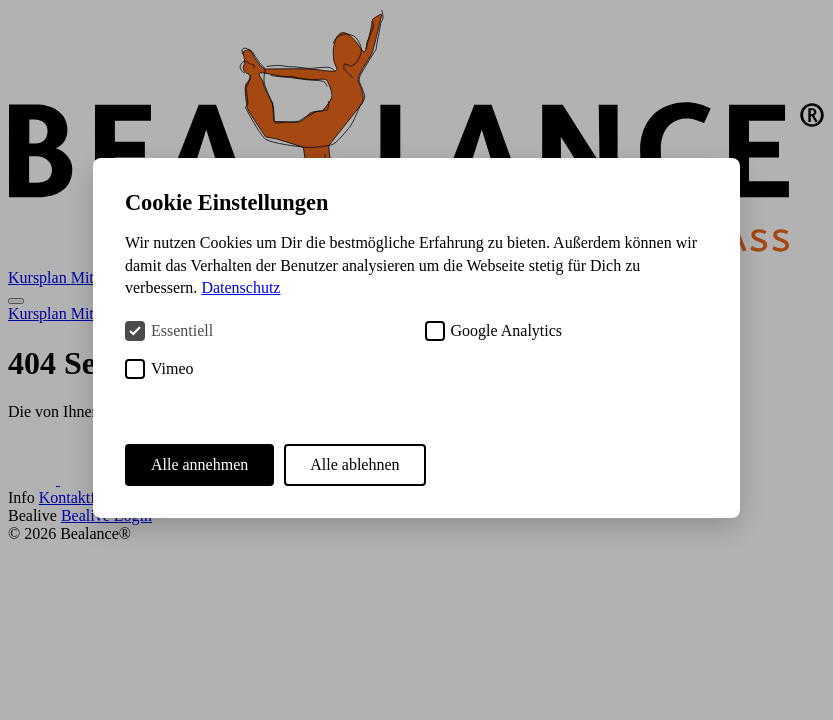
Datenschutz (240, 287)
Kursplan (39, 277)
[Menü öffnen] (16, 301)
